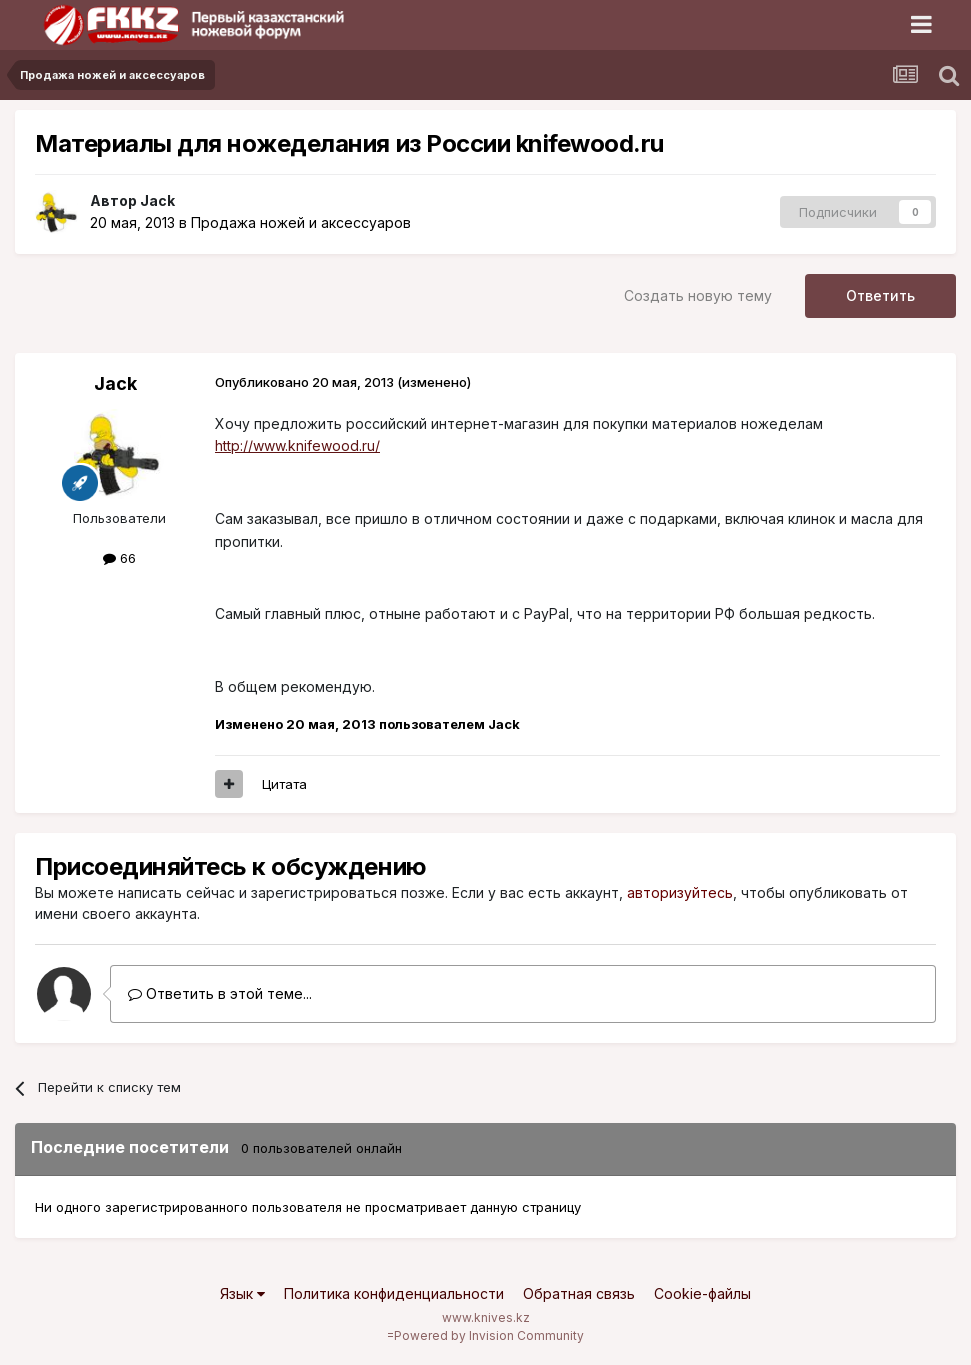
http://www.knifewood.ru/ (297, 445)
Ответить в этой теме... (220, 993)
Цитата (284, 784)
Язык (242, 1293)
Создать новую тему (698, 295)
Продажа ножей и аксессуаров (301, 222)
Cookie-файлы (702, 1293)
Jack (157, 200)
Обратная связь (579, 1293)
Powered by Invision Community (489, 1335)
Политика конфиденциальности (394, 1293)
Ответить (880, 295)
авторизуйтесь (680, 892)
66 (119, 558)
